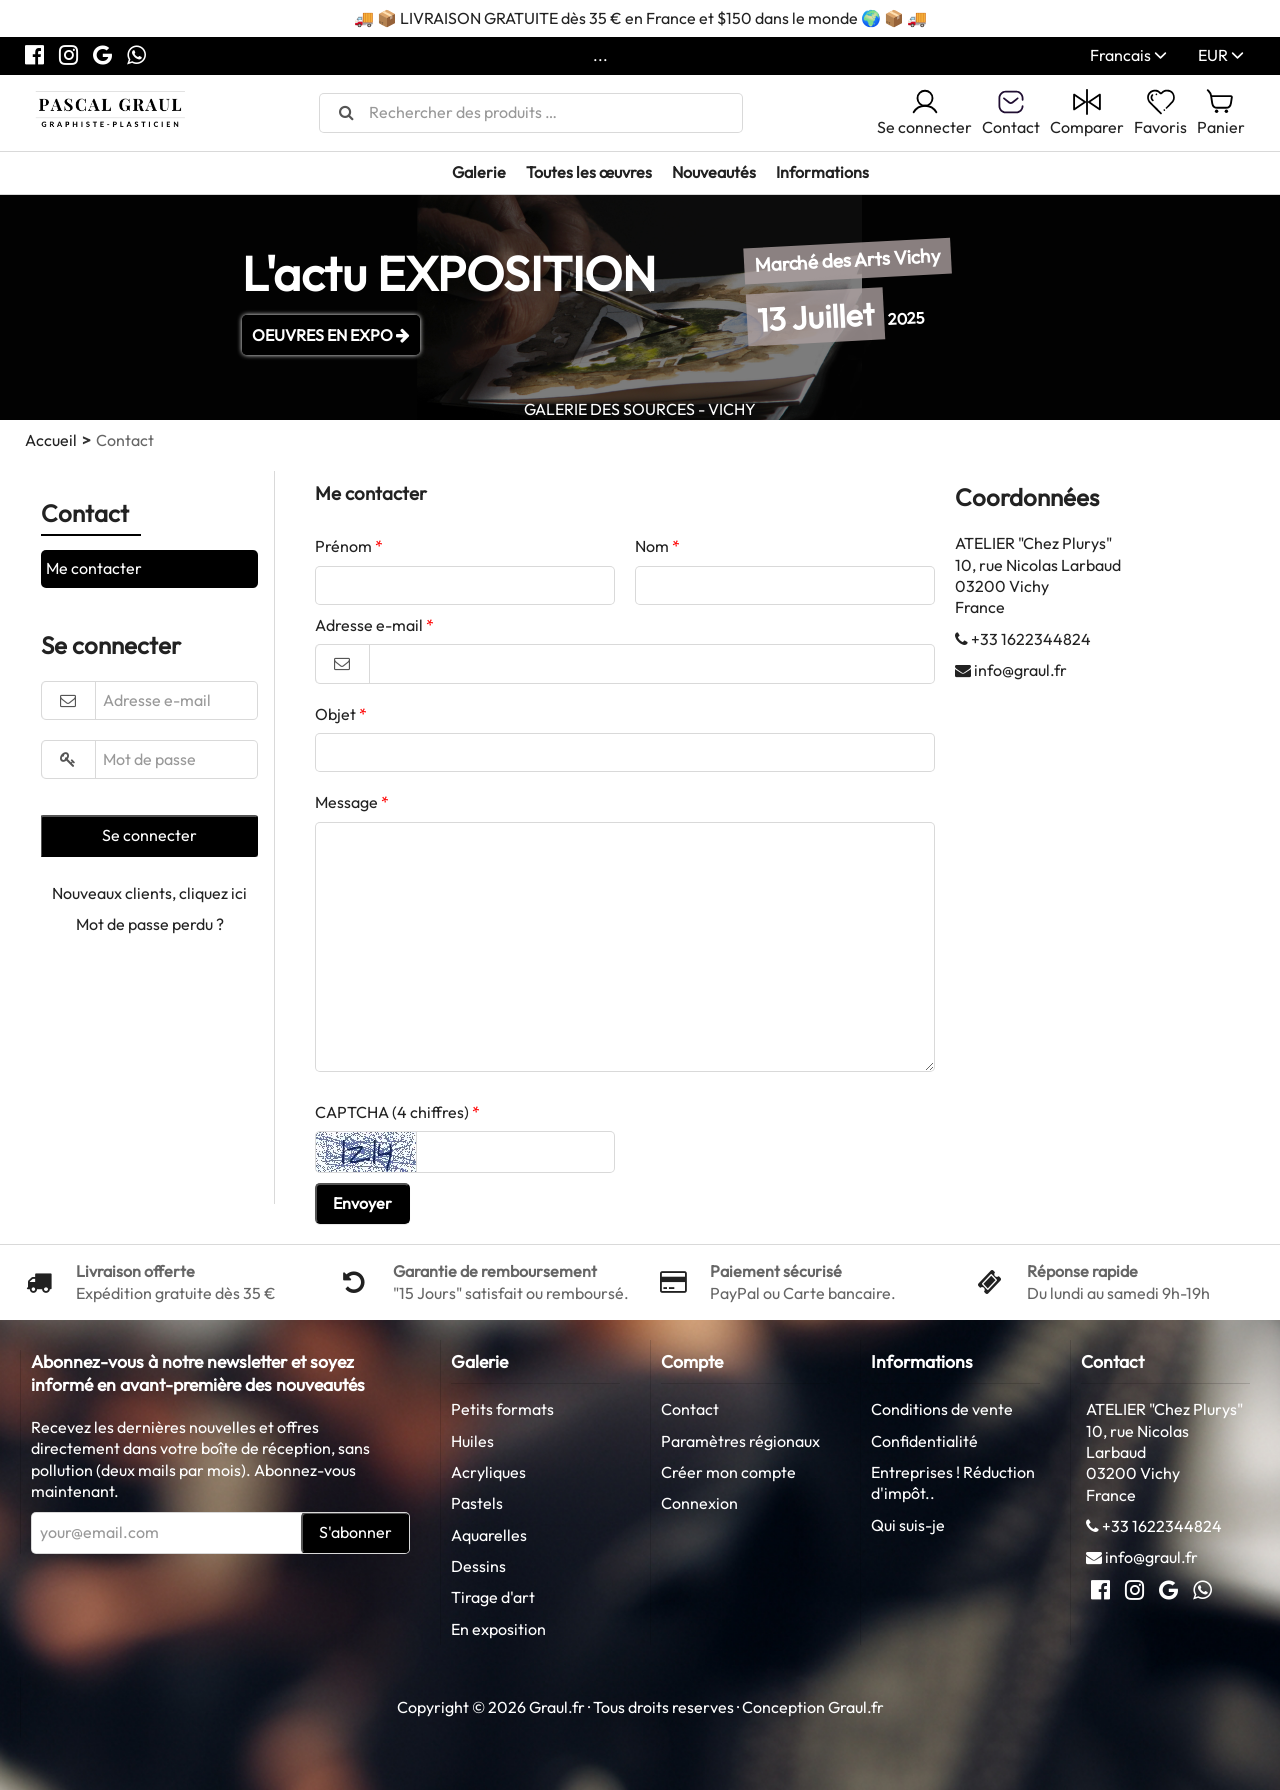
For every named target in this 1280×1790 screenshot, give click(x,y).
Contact (690, 1409)
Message (346, 802)
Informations (822, 172)
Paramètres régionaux (740, 1441)
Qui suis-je (908, 1525)
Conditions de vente (942, 1409)
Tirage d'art (493, 1597)
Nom (652, 546)
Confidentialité (924, 1441)
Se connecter (924, 112)
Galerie (479, 172)
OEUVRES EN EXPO (331, 335)
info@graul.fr (1020, 670)
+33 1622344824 (1031, 639)
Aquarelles (489, 1535)
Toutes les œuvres (589, 172)
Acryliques (488, 1472)
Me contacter (94, 568)
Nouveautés (714, 172)
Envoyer (362, 1203)
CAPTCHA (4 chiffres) (392, 1112)
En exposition (498, 1629)
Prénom (343, 546)
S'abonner (355, 1532)
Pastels (477, 1503)
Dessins (478, 1566)
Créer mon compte (728, 1472)
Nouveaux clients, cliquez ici (149, 893)
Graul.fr (856, 1707)
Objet (335, 714)
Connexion (699, 1503)
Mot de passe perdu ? (150, 924)
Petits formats (502, 1409)
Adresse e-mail (369, 625)
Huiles (472, 1441)
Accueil (51, 440)
